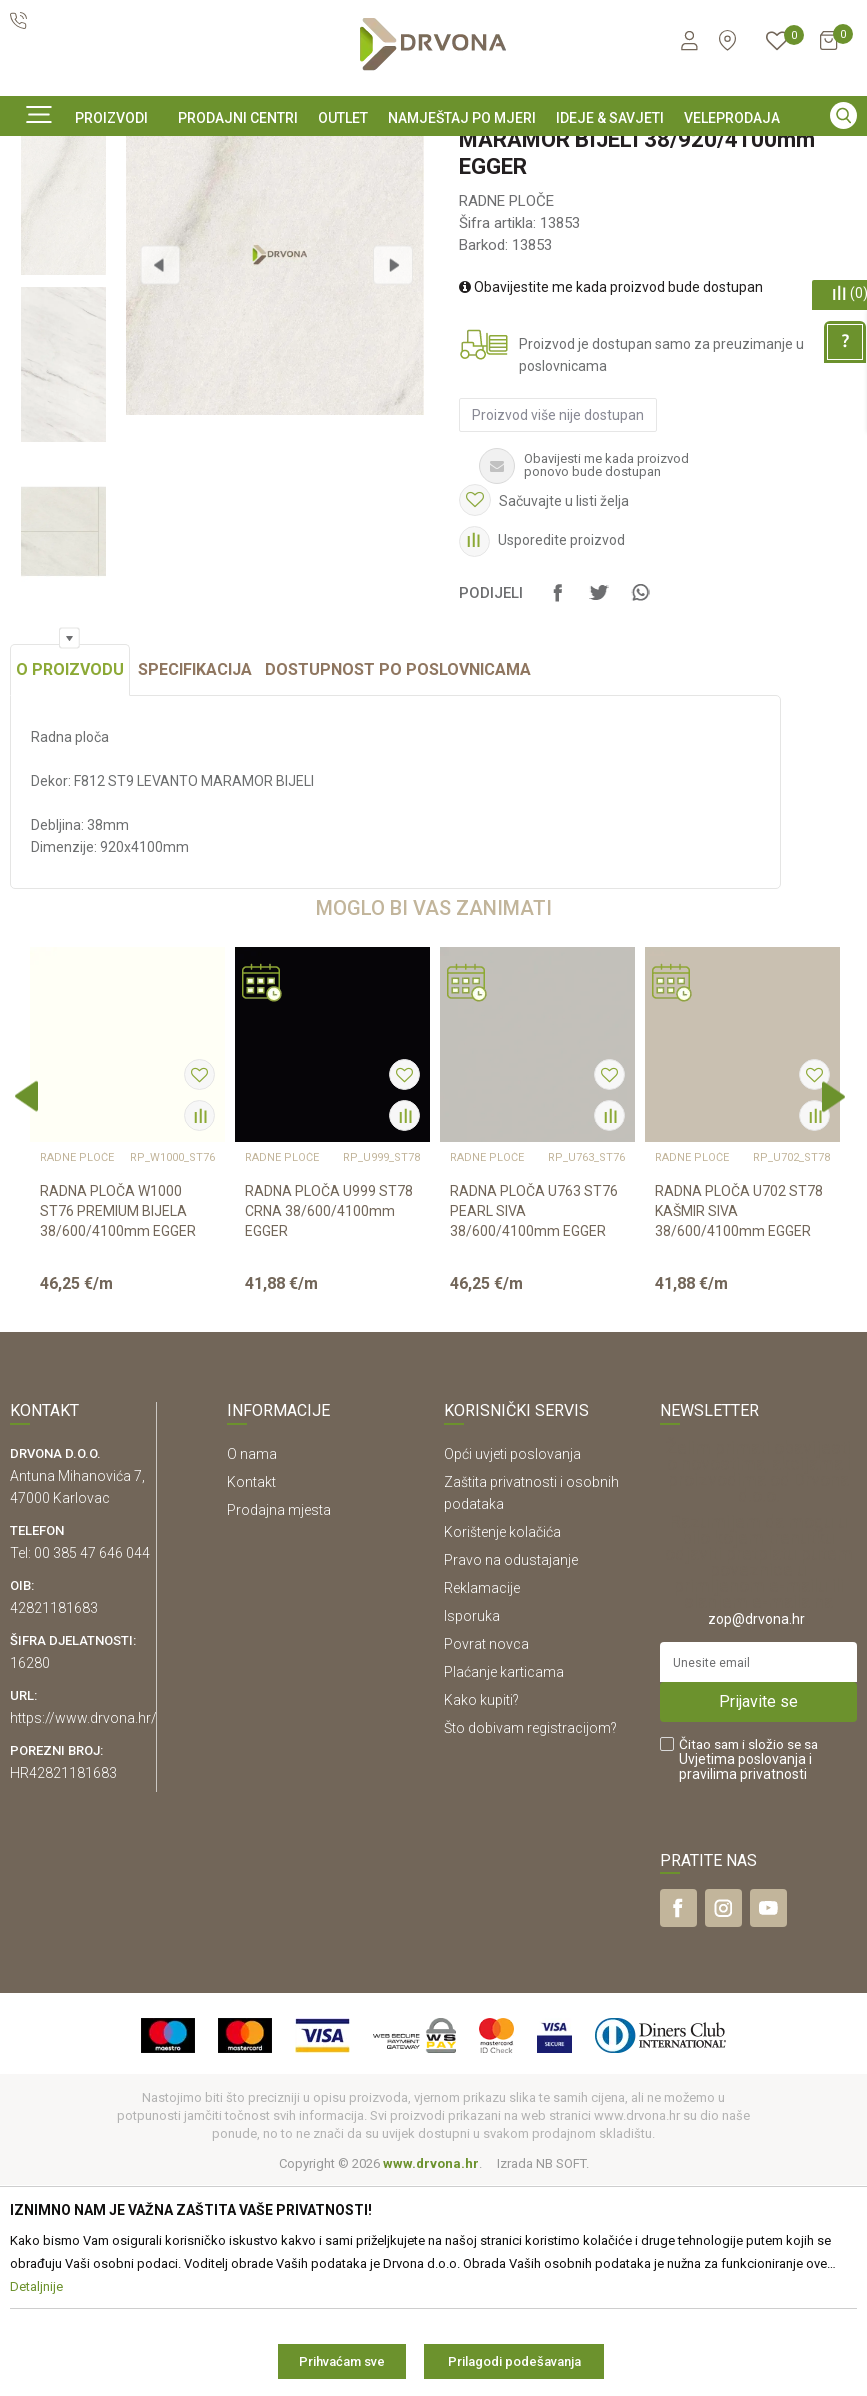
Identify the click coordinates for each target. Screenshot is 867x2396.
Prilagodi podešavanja (514, 2361)
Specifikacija (195, 880)
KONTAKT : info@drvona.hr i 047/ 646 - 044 (432, 154)
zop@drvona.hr (756, 1830)
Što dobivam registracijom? (530, 1939)
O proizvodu (70, 880)
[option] (433, 153)
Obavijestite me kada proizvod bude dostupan (608, 453)
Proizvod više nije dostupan (555, 581)
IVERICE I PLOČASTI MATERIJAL (169, 198)
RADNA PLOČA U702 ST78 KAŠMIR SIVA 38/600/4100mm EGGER (739, 1422)
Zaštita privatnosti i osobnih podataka (531, 1704)
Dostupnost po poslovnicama (398, 880)
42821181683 (54, 1819)
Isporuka (472, 1827)
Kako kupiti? (481, 1911)
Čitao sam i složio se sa (748, 1970)
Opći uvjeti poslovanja (512, 1665)
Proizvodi (37, 198)
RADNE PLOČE (316, 198)
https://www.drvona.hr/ (83, 1929)
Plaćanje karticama (504, 1883)
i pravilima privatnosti (745, 1977)
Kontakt (251, 1693)
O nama (252, 1665)
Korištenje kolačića (502, 1743)
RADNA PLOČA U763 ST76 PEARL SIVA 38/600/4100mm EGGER (534, 1422)
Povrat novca (486, 1855)
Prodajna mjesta (279, 1721)
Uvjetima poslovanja (742, 1970)
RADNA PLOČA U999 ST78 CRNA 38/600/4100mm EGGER (329, 1422)
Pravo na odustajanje (511, 1771)
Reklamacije (482, 1799)
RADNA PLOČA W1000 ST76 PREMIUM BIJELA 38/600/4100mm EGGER (118, 1422)
